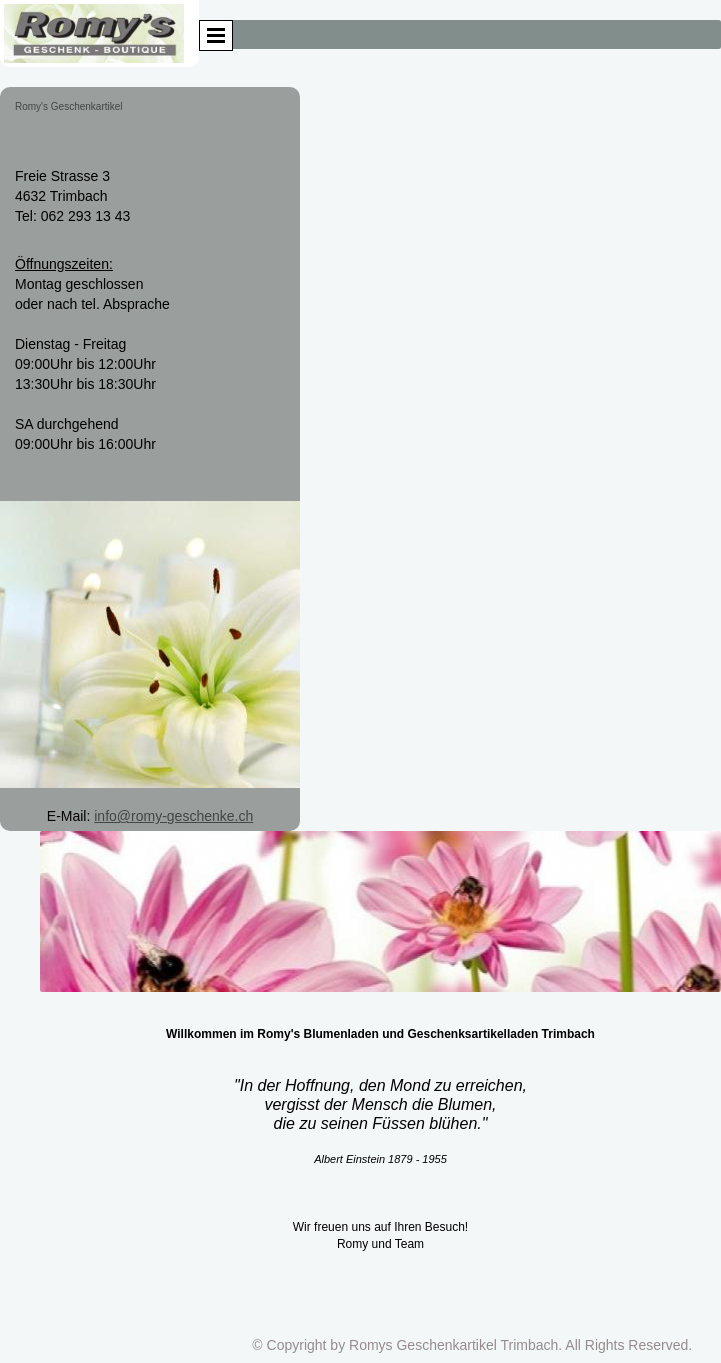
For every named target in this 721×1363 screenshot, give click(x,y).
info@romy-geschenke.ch (173, 816)
